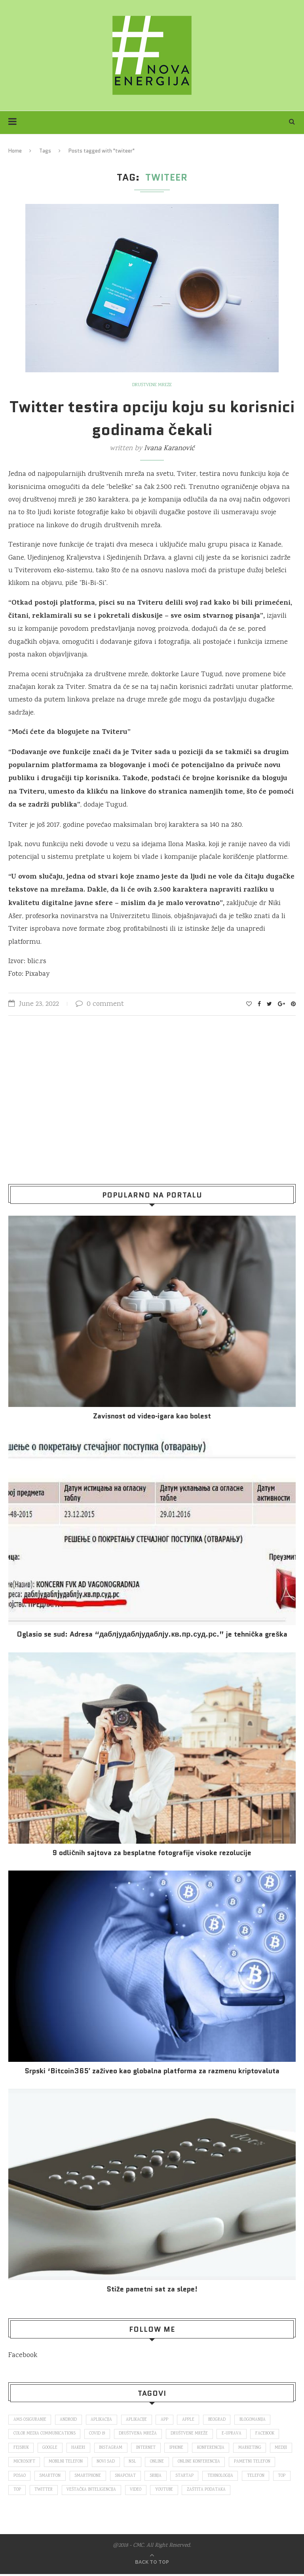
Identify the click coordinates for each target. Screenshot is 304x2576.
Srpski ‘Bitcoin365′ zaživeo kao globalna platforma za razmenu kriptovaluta (152, 2071)
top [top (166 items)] (49, 2491)
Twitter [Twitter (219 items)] (98, 2491)
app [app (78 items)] (166, 2420)
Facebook (22, 2355)
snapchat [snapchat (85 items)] (177, 2477)
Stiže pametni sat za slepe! (152, 2289)
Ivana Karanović (169, 448)
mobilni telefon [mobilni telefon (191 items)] (93, 2463)
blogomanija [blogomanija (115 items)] (256, 2420)
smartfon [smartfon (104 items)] (101, 2477)
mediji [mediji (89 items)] (19, 2463)
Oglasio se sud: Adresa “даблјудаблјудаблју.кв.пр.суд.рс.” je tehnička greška (152, 1634)
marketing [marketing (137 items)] (253, 2448)
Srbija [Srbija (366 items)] (208, 2477)
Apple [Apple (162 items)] (190, 2420)
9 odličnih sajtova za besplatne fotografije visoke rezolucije (151, 1853)
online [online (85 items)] (186, 2463)
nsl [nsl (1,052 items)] (161, 2463)
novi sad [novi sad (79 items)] (134, 2463)
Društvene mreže (152, 385)
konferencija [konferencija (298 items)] (214, 2448)
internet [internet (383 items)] (148, 2448)
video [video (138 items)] (190, 2491)
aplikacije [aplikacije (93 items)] (137, 2420)
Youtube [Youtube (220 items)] (220, 2491)
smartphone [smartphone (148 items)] (139, 2477)
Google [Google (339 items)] (51, 2448)
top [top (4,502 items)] (70, 2491)
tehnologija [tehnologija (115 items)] (274, 2477)
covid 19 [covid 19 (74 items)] (98, 2434)
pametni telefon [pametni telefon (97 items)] (31, 2477)
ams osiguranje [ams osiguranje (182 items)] (29, 2420)
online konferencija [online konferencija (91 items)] (228, 2463)
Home (15, 151)
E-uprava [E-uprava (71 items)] (233, 2434)
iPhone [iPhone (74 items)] (179, 2448)
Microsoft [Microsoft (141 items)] (51, 2463)
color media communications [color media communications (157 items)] (44, 2434)
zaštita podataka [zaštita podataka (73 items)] (262, 2491)
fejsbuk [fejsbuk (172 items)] (21, 2448)
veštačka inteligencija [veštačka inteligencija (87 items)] (146, 2491)
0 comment (100, 1004)
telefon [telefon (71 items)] (22, 2491)
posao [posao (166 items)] (70, 2477)
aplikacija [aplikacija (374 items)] (102, 2420)
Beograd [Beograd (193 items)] (220, 2420)
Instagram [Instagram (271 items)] (112, 2448)
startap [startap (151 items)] (238, 2477)
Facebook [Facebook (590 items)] (267, 2434)
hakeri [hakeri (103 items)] (80, 2448)
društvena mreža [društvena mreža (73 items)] (139, 2434)
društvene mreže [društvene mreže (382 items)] (190, 2434)
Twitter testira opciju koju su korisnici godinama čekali (152, 418)
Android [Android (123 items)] (69, 2420)
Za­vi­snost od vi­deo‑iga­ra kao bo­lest (152, 1416)
